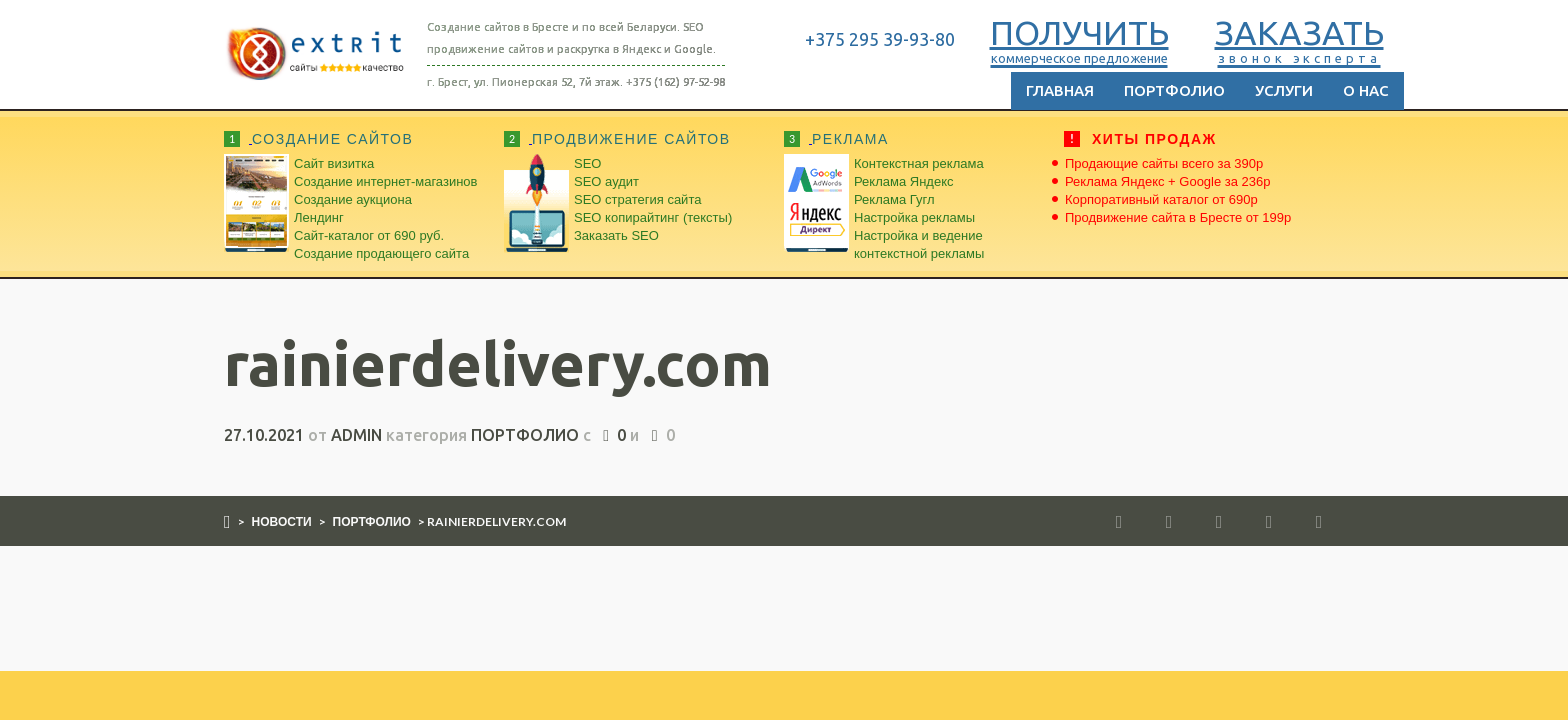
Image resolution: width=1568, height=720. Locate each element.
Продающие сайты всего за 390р (1164, 163)
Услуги (1284, 90)
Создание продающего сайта (381, 253)
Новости (282, 521)
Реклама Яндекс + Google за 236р (1168, 181)
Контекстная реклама (919, 163)
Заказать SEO (616, 235)
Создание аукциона (353, 199)
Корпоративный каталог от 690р (1161, 199)
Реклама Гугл (894, 199)
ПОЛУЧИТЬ (1079, 39)
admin (356, 435)
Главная (1060, 90)
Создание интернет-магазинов (385, 181)
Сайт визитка (334, 163)
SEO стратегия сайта (637, 199)
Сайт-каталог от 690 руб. (369, 235)
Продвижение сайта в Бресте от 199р (1178, 217)
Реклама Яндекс (903, 181)
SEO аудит (606, 181)
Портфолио (1174, 90)
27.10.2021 (264, 435)
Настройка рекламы (914, 217)
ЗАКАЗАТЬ (1299, 39)
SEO (587, 163)
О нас (1366, 90)
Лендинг (319, 217)
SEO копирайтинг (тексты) (653, 217)
